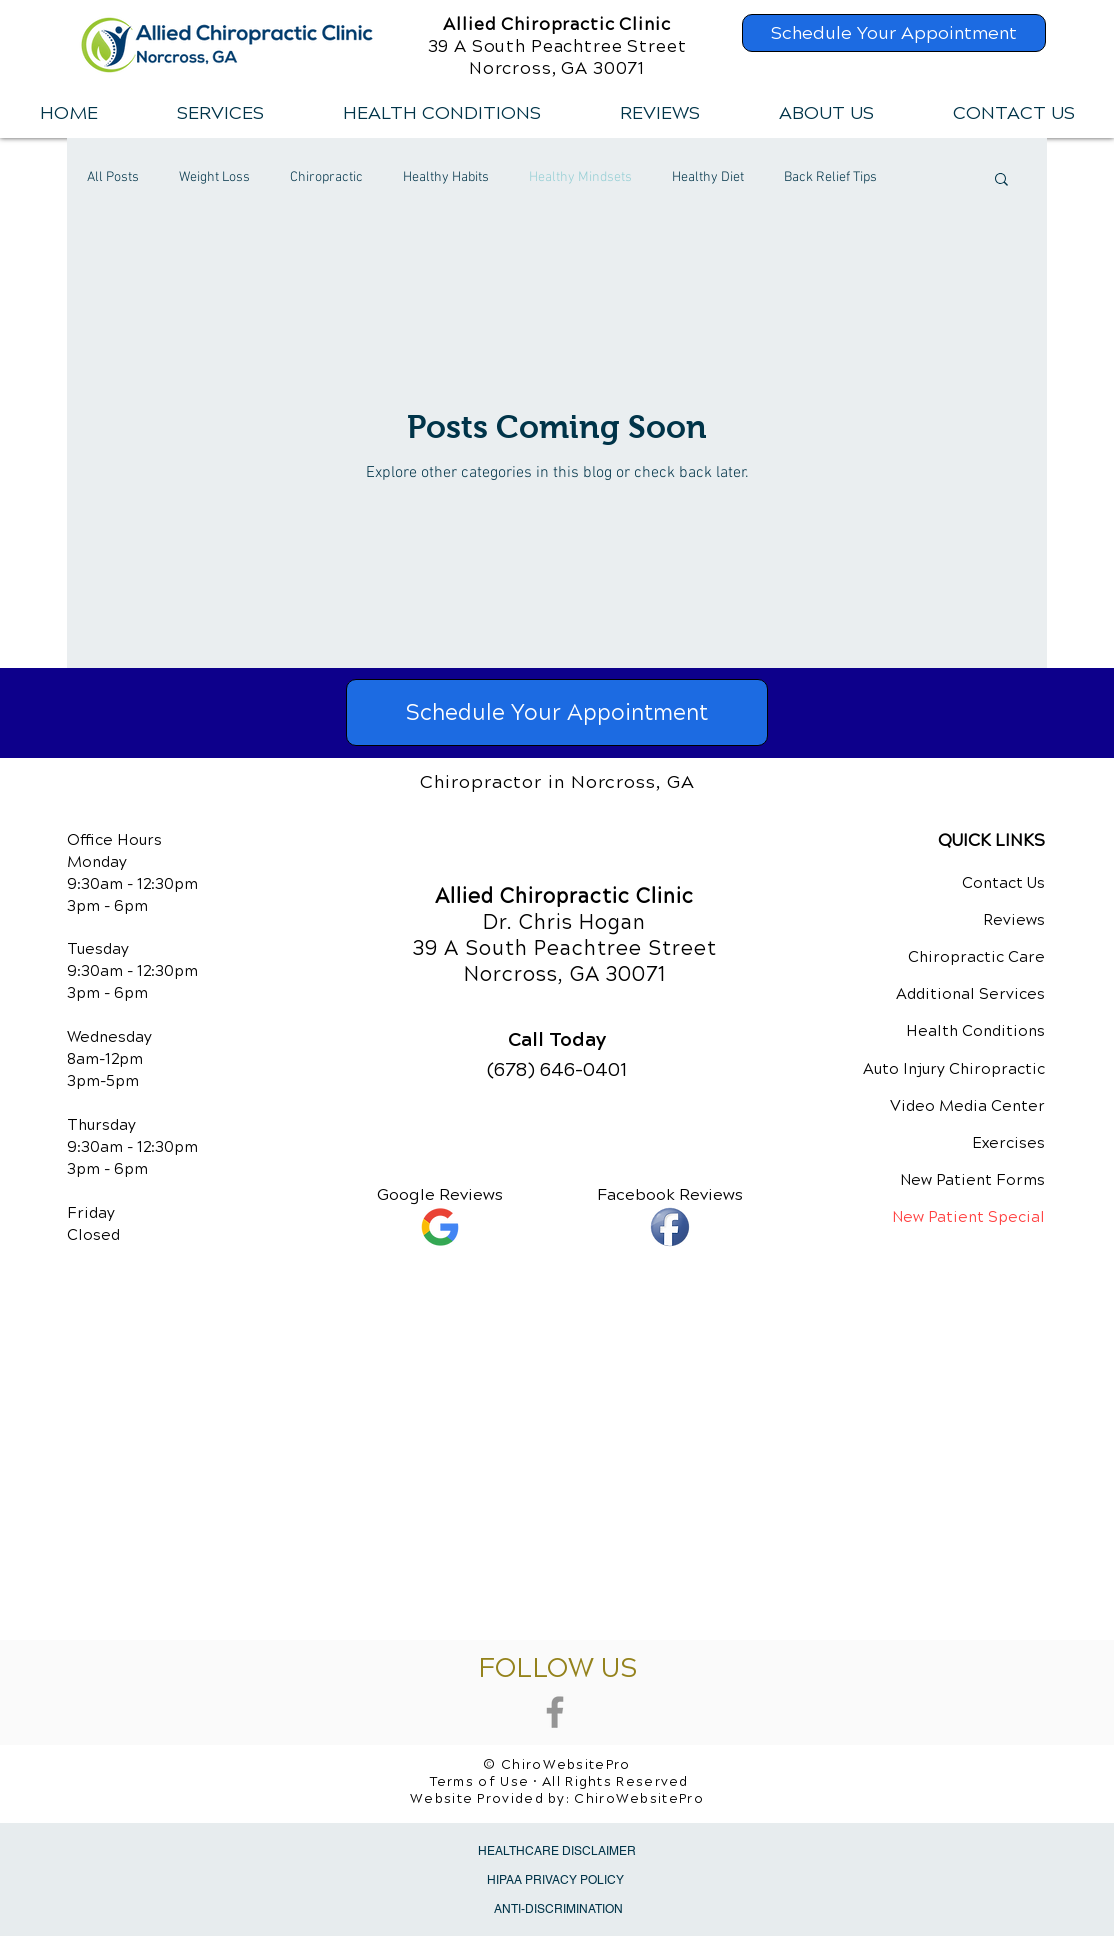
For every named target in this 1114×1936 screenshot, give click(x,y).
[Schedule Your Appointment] (894, 33)
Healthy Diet (708, 177)
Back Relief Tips (830, 177)
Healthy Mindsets (580, 177)
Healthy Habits (446, 177)
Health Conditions (975, 1031)
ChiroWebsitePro (639, 1799)
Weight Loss (214, 177)
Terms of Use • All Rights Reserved (559, 1782)
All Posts (113, 177)
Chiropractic (326, 177)
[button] (220, 113)
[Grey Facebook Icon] (555, 1712)
